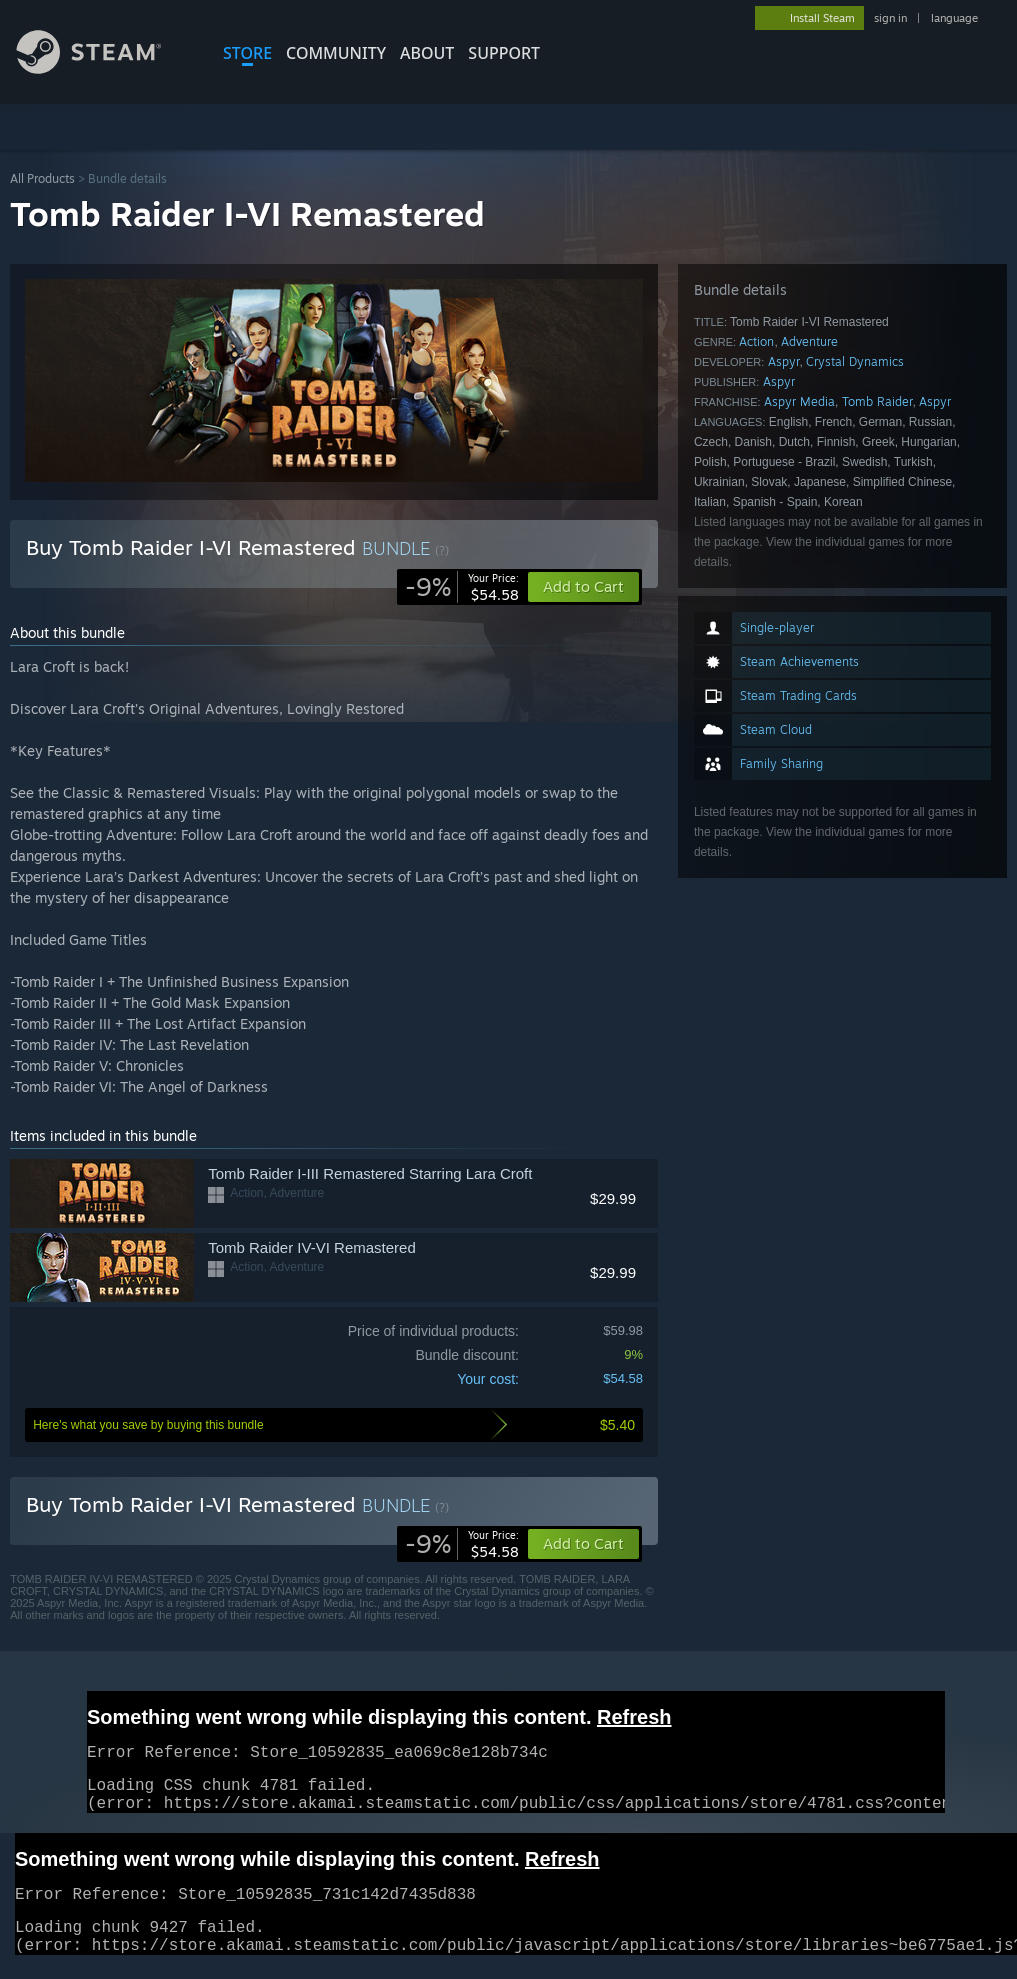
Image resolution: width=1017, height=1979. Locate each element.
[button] (583, 1544)
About (427, 53)
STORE (247, 53)
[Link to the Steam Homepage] (104, 68)
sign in (890, 18)
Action (756, 341)
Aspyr (784, 361)
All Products (42, 178)
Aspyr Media (799, 401)
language (954, 18)
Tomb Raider (877, 401)
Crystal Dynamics (855, 361)
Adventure (809, 341)
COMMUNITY (336, 53)
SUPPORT (504, 53)
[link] (462, 587)
